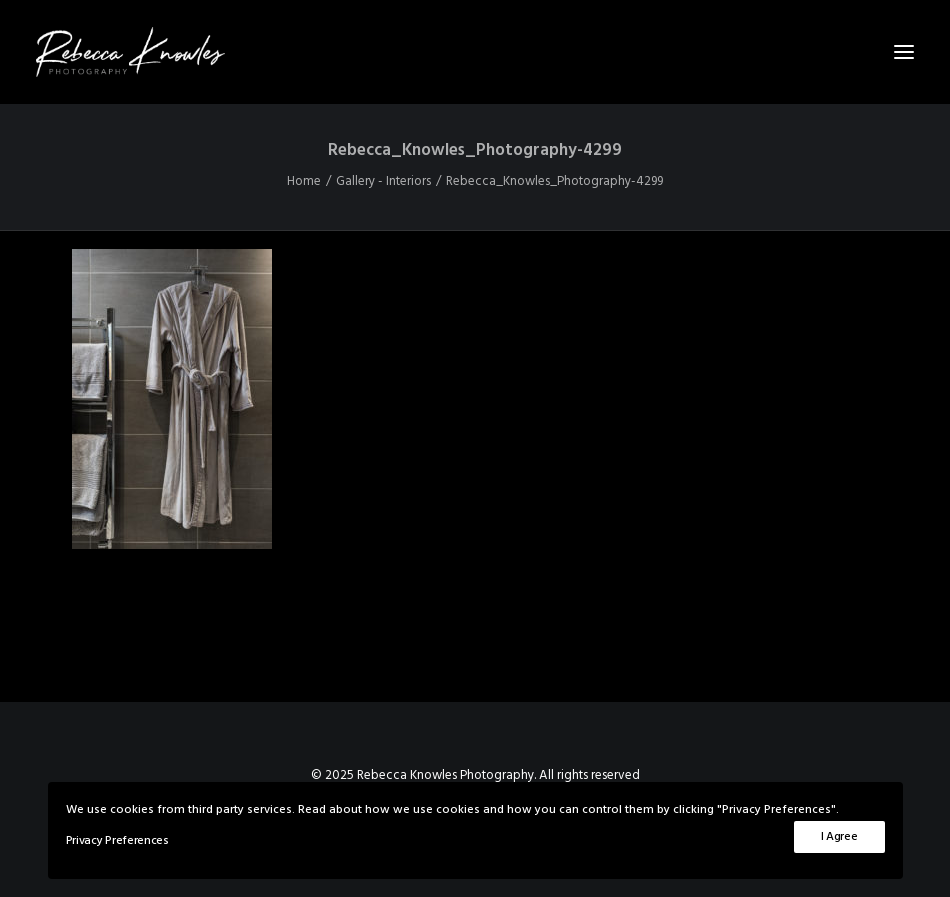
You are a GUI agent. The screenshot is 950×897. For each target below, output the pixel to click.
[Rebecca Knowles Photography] (475, 52)
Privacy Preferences (117, 841)
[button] (904, 52)
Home (304, 181)
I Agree (839, 837)
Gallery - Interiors (383, 181)
